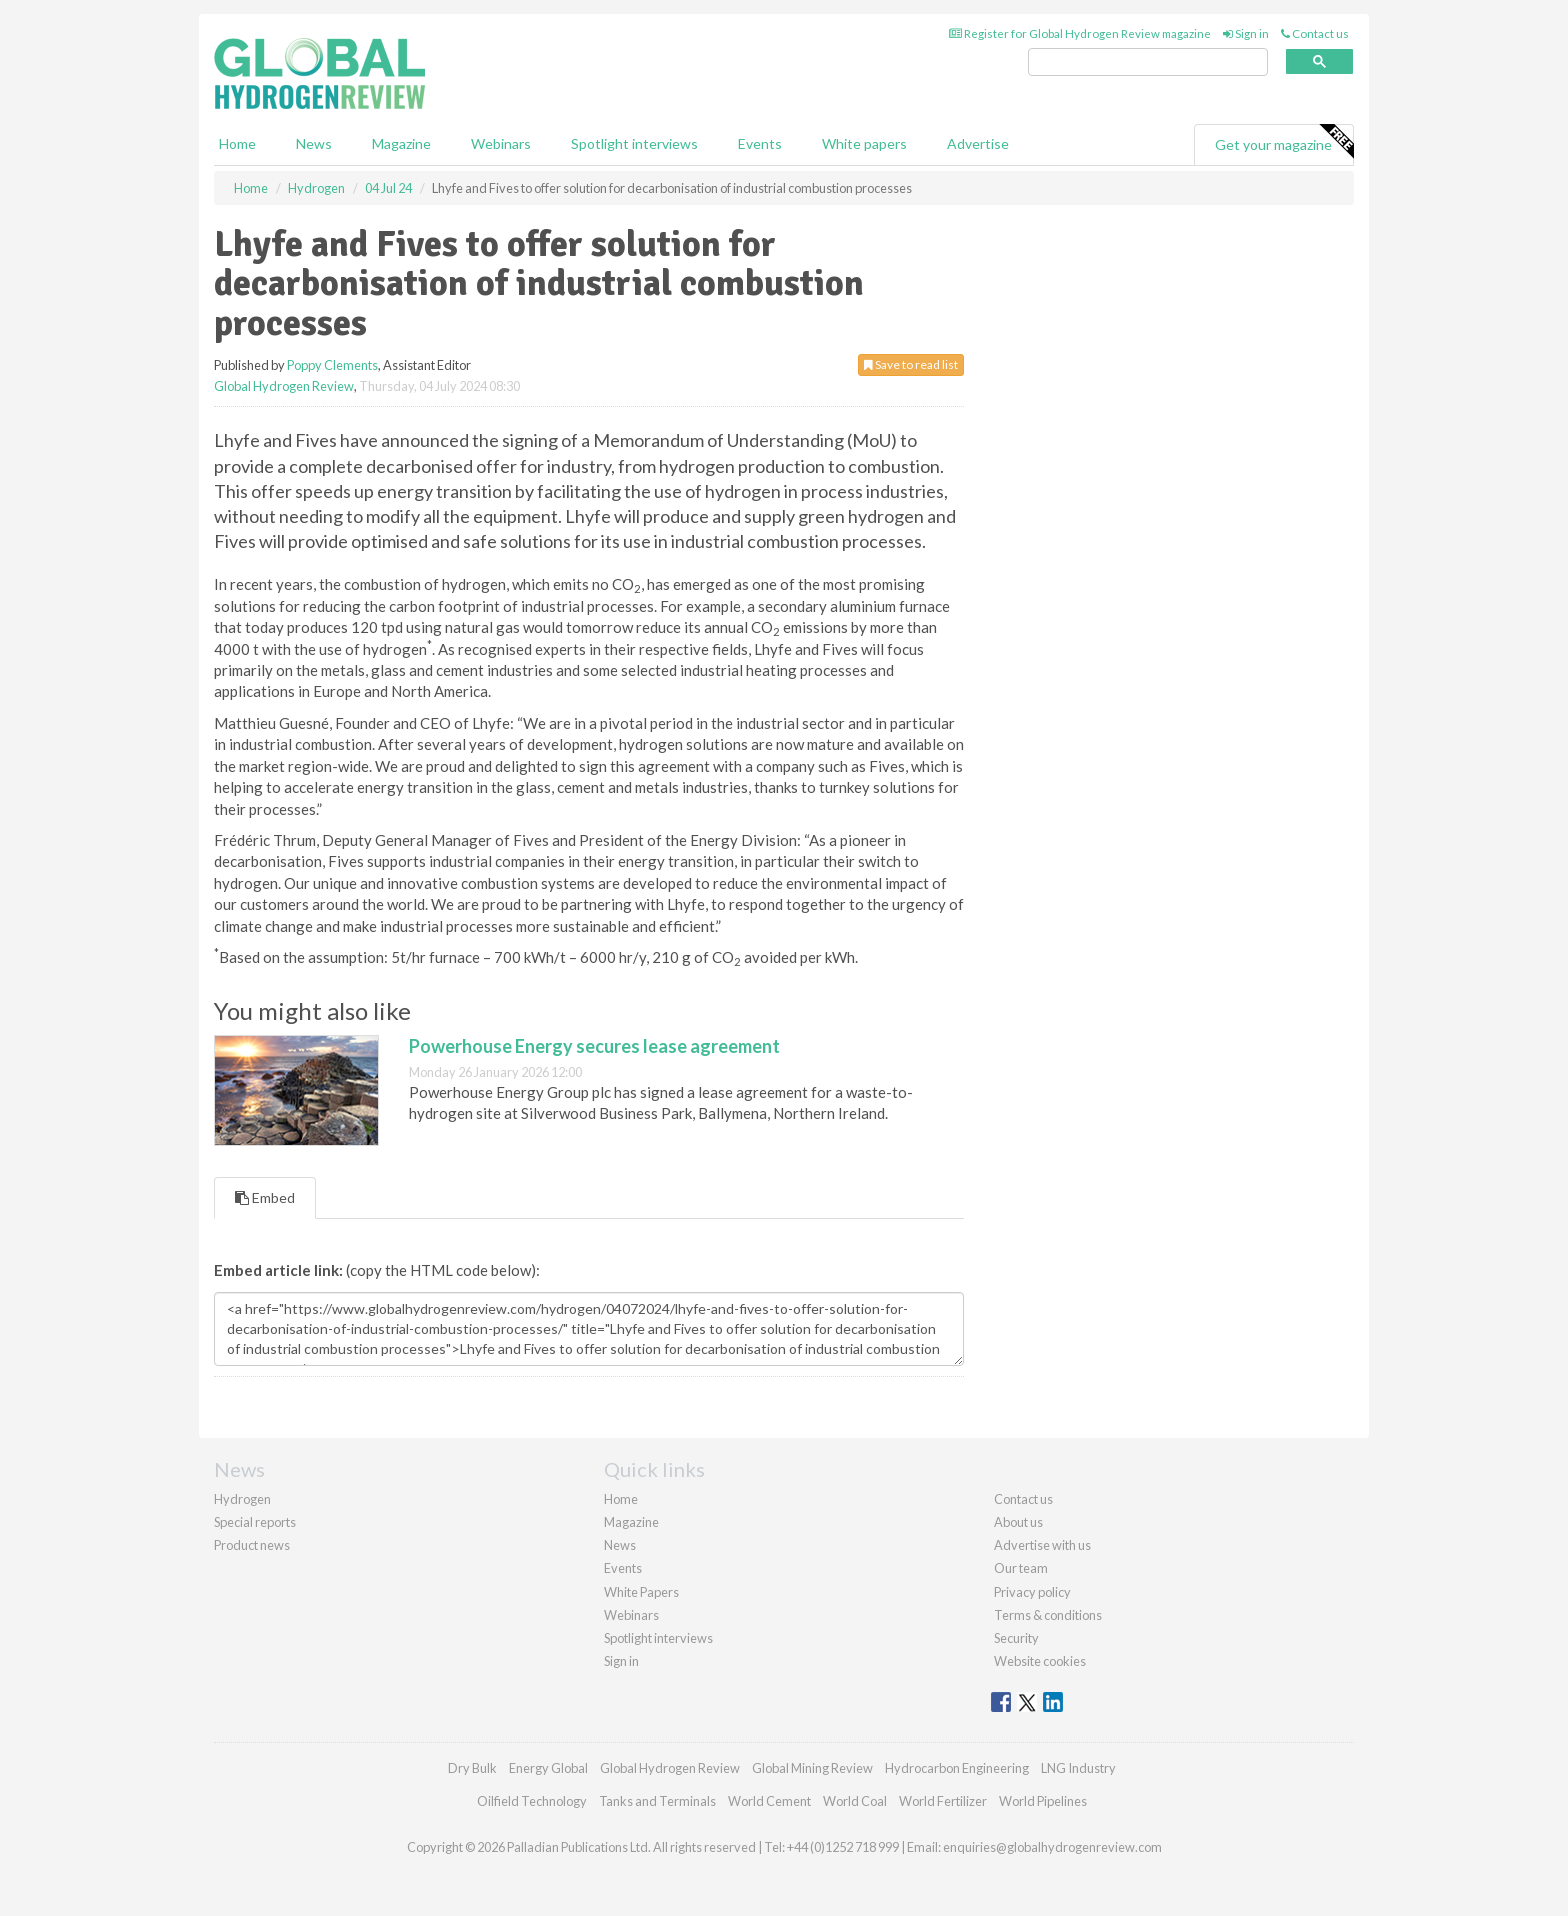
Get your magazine (1284, 142)
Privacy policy (1032, 1592)
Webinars (501, 143)
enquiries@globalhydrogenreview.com (1052, 1847)
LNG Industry (1078, 1768)
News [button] (314, 143)
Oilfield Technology (532, 1801)
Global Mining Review (812, 1768)
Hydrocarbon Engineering (957, 1768)
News (620, 1545)
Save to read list (911, 364)
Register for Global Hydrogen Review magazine (1080, 33)
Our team (1021, 1568)
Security (1016, 1638)
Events (760, 143)
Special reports (255, 1522)
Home (237, 143)
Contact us (1315, 33)
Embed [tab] (265, 1197)
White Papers (641, 1592)
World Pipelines (1043, 1801)
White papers (864, 143)
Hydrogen (242, 1499)
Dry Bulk (472, 1768)
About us (1018, 1522)
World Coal (855, 1801)
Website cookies (1040, 1661)
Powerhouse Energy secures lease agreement (594, 1046)
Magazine (401, 143)
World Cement (769, 1801)
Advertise (978, 143)
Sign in (1246, 33)
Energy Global (548, 1768)
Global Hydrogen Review (284, 386)
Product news (252, 1545)
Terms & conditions (1048, 1615)
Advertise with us (1042, 1545)
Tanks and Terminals (657, 1801)
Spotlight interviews (634, 143)
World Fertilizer (943, 1801)
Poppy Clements (332, 365)
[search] (1148, 62)
